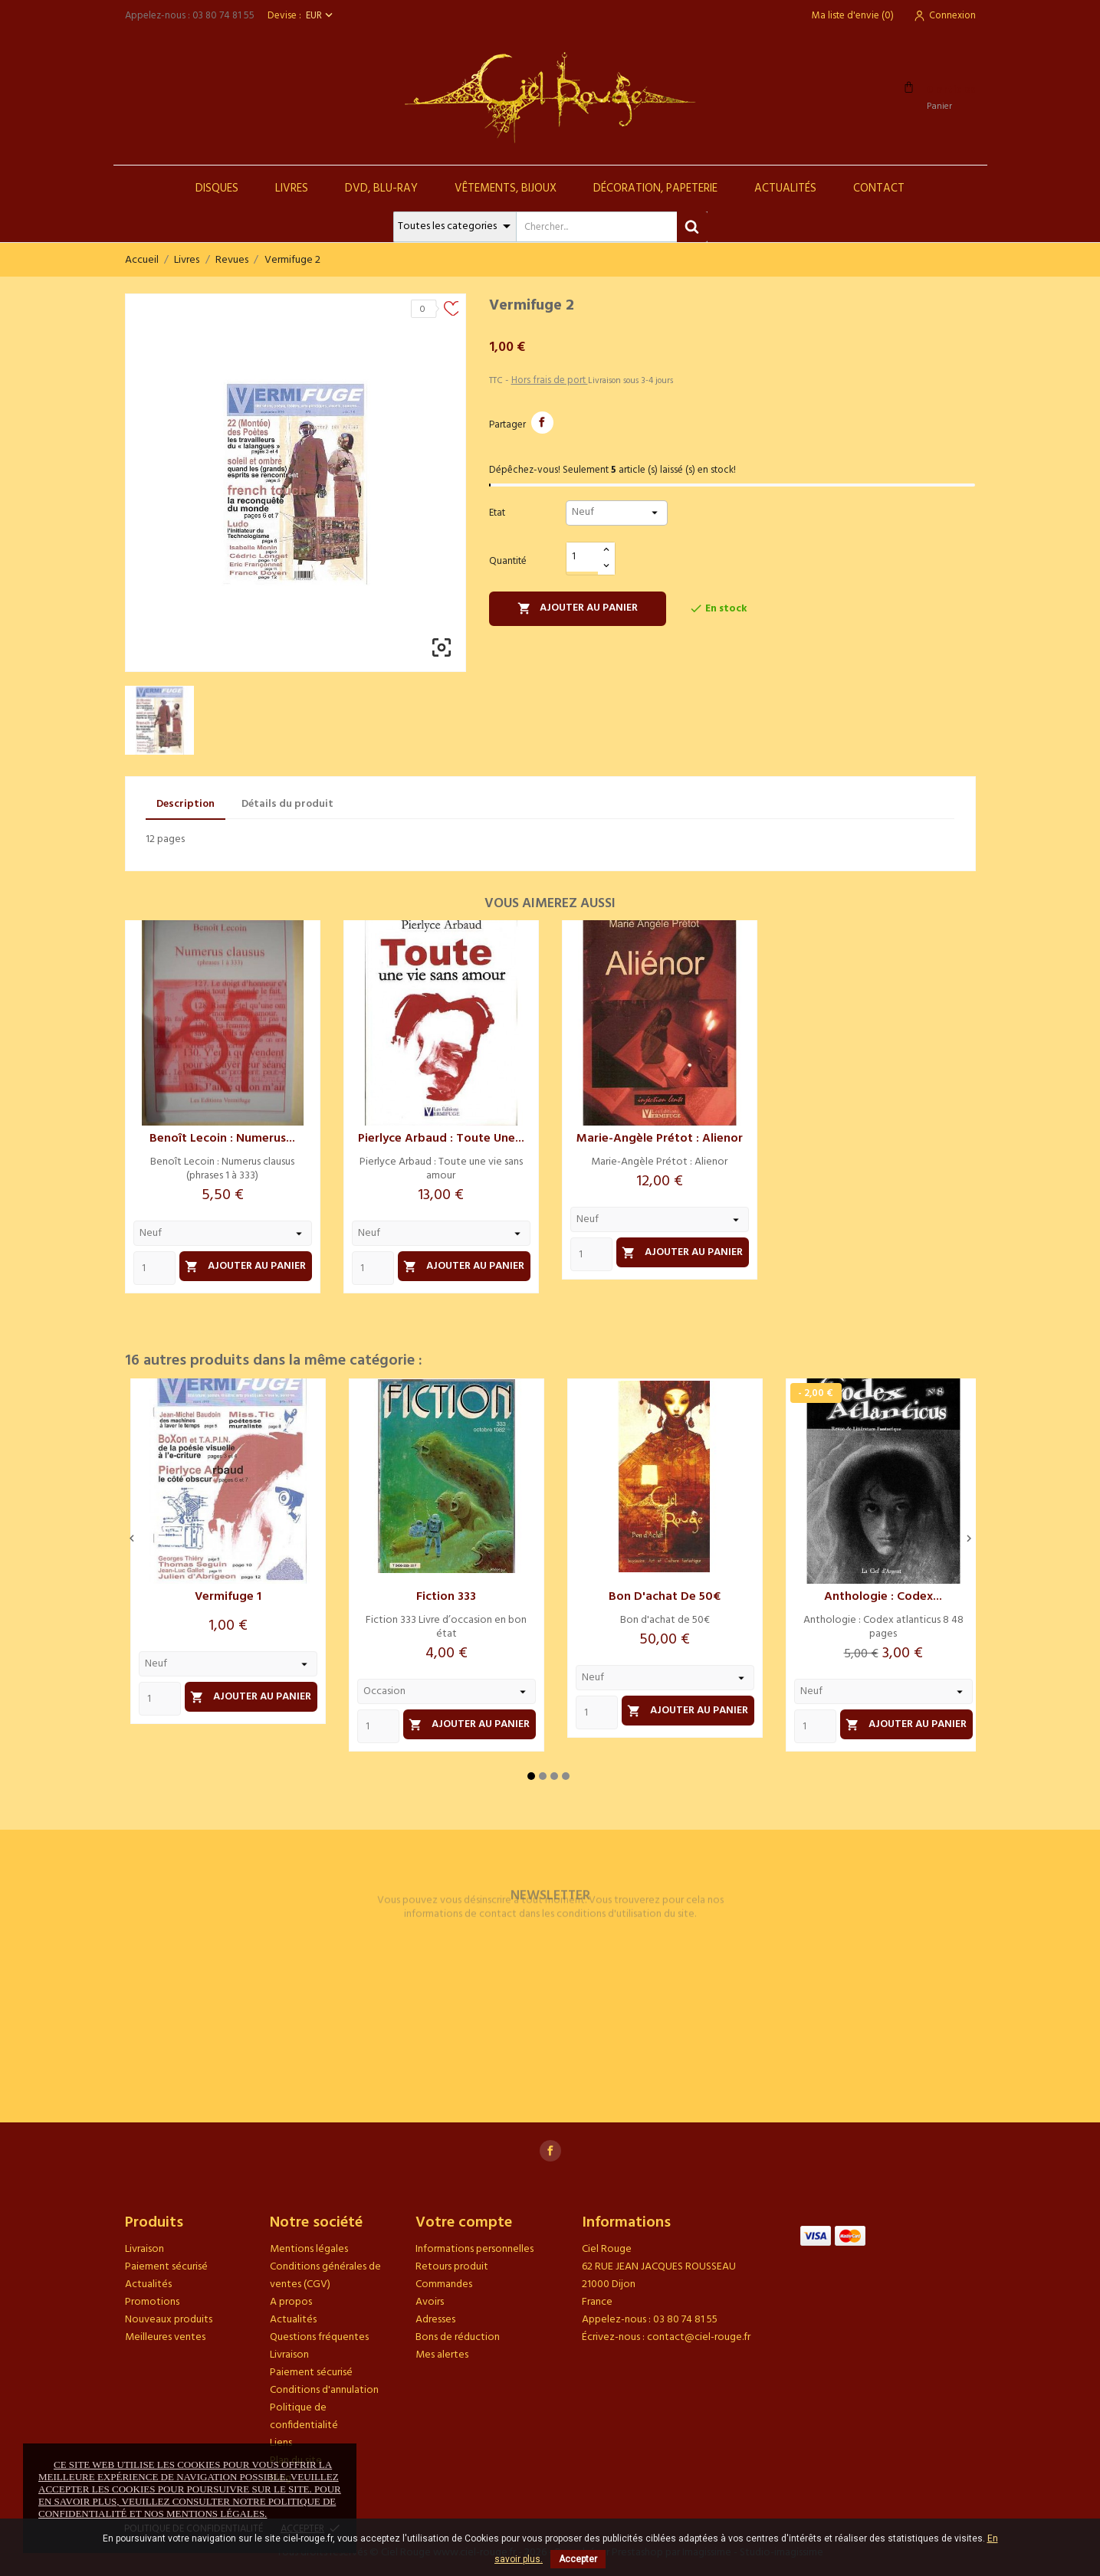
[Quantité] (582, 557)
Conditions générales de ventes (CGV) (325, 2275)
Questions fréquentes (319, 2337)
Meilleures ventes (165, 2337)
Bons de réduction (457, 2337)
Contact (879, 188)
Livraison (144, 2249)
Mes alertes (441, 2355)
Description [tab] (185, 804)
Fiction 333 (446, 1597)
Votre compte (463, 2223)
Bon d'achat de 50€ (665, 1597)
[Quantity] (154, 1268)
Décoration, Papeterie (655, 188)
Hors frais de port (549, 380)
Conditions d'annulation (324, 2390)
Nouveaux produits (168, 2320)
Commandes (443, 2284)
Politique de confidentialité (304, 2416)
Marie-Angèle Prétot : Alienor (659, 1139)
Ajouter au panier (578, 608)
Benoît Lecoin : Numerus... (222, 1139)
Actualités (785, 188)
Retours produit (451, 2267)
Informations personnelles (474, 2249)
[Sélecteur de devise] (321, 16)
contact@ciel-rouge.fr (698, 2337)
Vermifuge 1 (228, 1597)
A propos (291, 2302)
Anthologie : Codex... (883, 1597)
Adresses (435, 2320)
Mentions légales (309, 2249)
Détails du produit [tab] (287, 804)
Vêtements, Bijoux (506, 188)
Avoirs (429, 2302)
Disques (216, 188)
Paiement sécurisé (166, 2267)
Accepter (578, 2559)
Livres (291, 188)
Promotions (152, 2302)
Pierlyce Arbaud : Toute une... (441, 1139)
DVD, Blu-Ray (381, 188)
